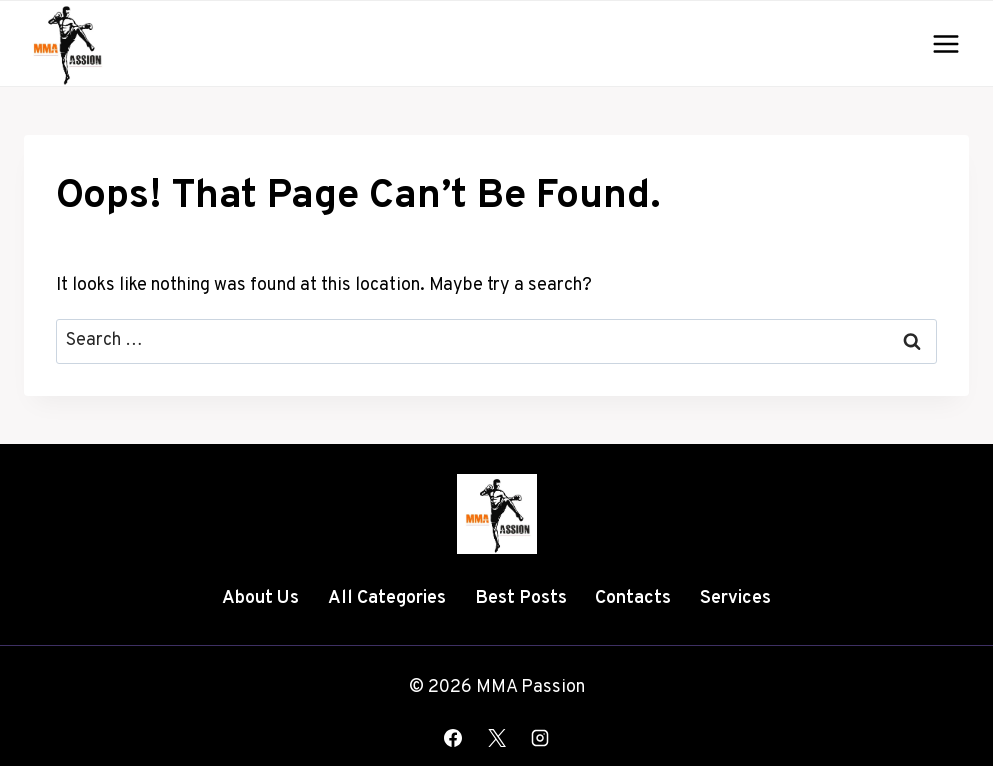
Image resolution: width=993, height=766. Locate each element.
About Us (260, 598)
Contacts (633, 598)
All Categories (387, 598)
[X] (497, 738)
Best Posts (521, 598)
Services (735, 598)
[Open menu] (945, 43)
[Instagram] (540, 738)
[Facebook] (453, 738)
